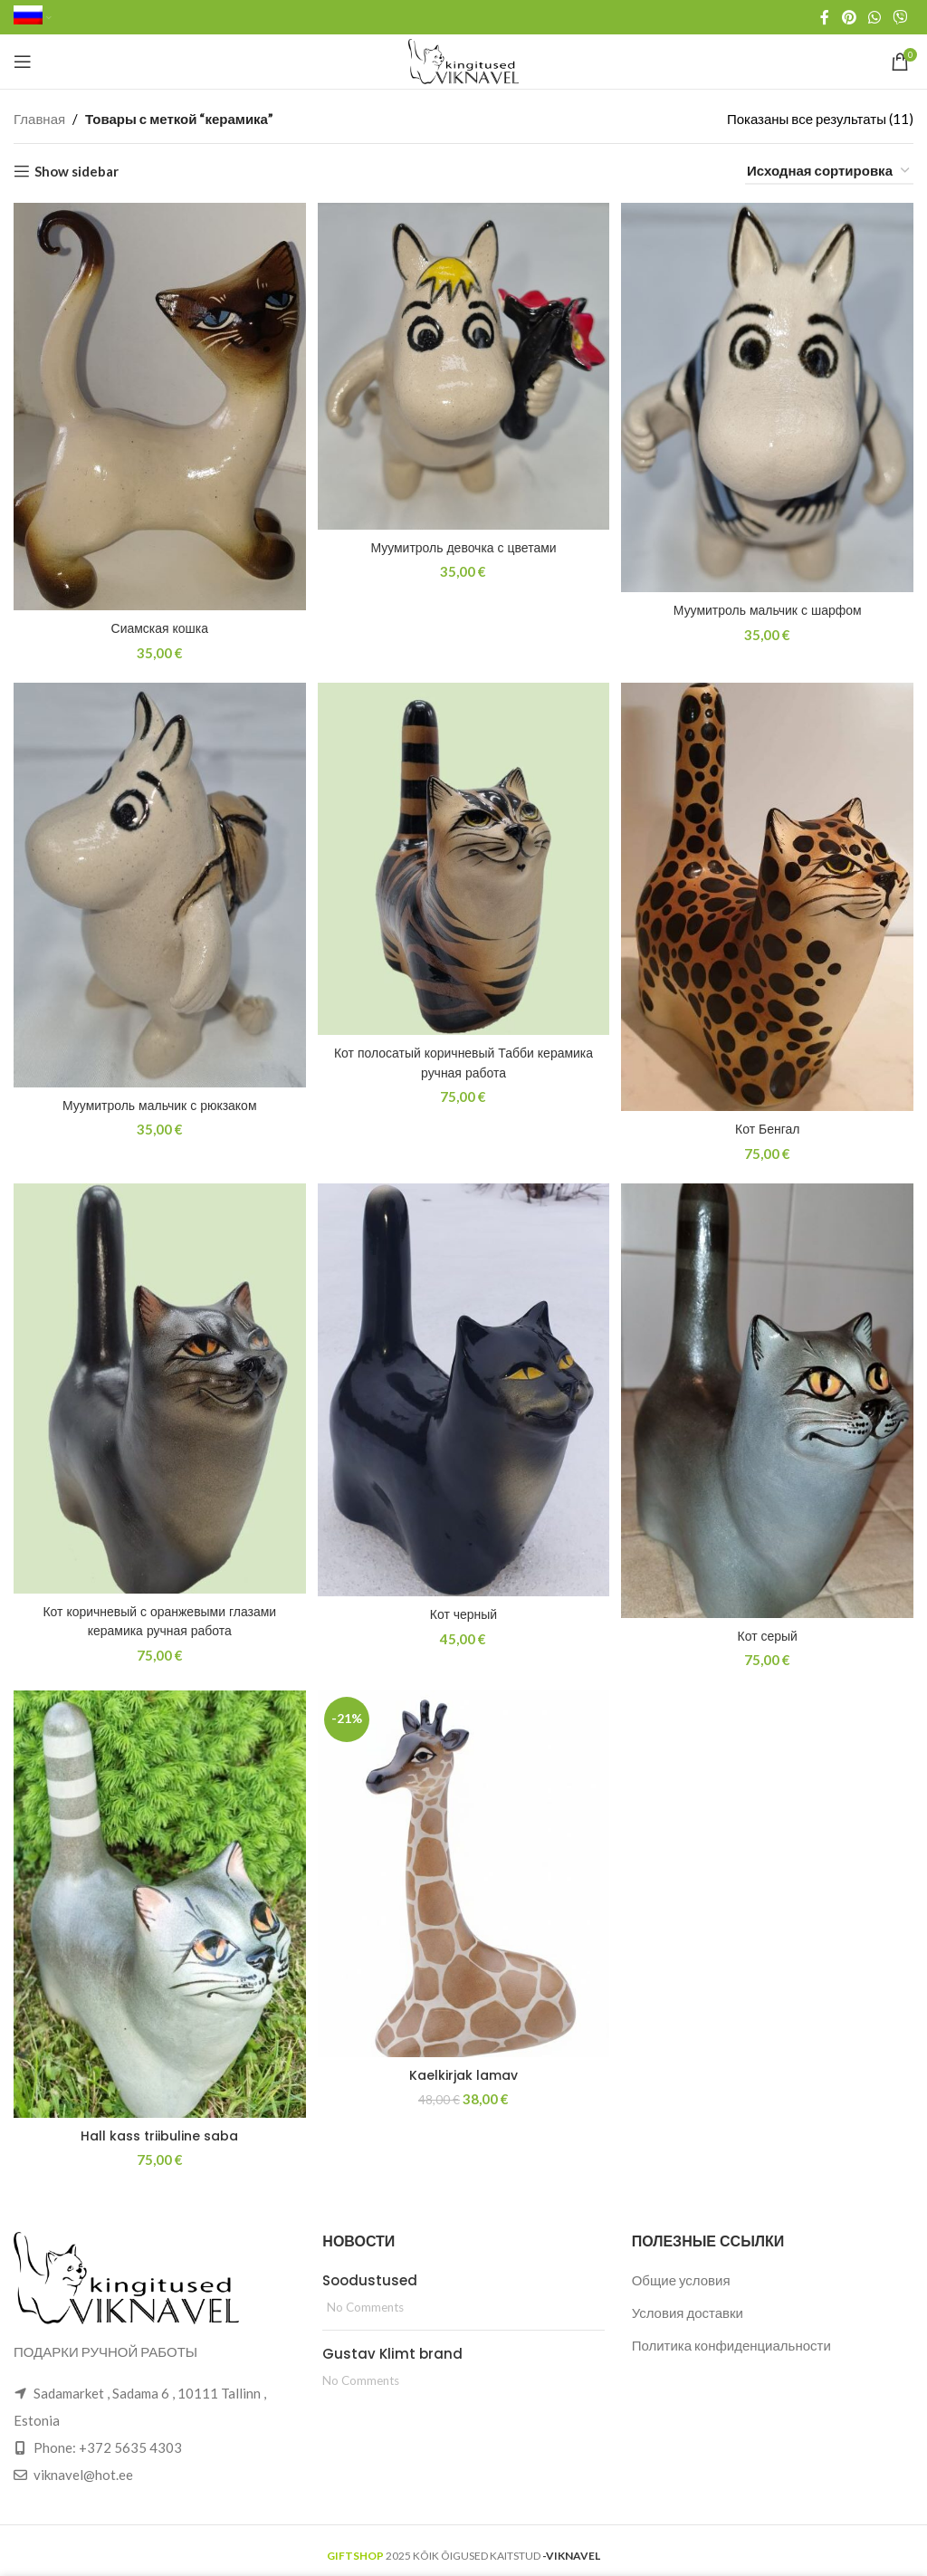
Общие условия (681, 2272)
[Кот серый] (769, 1397)
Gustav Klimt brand (392, 2345)
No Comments (365, 2299)
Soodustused (369, 2272)
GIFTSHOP (355, 2548)
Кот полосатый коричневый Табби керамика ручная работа (463, 1058)
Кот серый (770, 1629)
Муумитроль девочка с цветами (463, 541)
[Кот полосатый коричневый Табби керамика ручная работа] (463, 856)
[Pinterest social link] (849, 17)
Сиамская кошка (157, 622)
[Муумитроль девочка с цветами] (463, 363)
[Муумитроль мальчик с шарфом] (769, 395)
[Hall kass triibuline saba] (157, 1900)
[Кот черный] (463, 1386)
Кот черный (463, 1607)
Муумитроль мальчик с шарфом (769, 604)
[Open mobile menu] (23, 61)
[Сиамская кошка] (157, 404)
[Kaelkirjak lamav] (463, 1870)
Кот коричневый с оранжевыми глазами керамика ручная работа (157, 1614)
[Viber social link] (900, 17)
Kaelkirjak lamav (464, 2068)
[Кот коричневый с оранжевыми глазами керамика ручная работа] (157, 1385)
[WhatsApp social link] (874, 17)
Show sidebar (76, 171)
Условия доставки (687, 2304)
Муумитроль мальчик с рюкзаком (157, 1098)
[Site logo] (464, 60)
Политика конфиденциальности (731, 2337)
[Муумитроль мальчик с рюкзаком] (157, 882)
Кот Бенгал (769, 1122)
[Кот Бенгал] (769, 894)
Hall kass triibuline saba (158, 2128)
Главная (39, 118)
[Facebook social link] (825, 17)
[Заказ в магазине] (829, 171)
